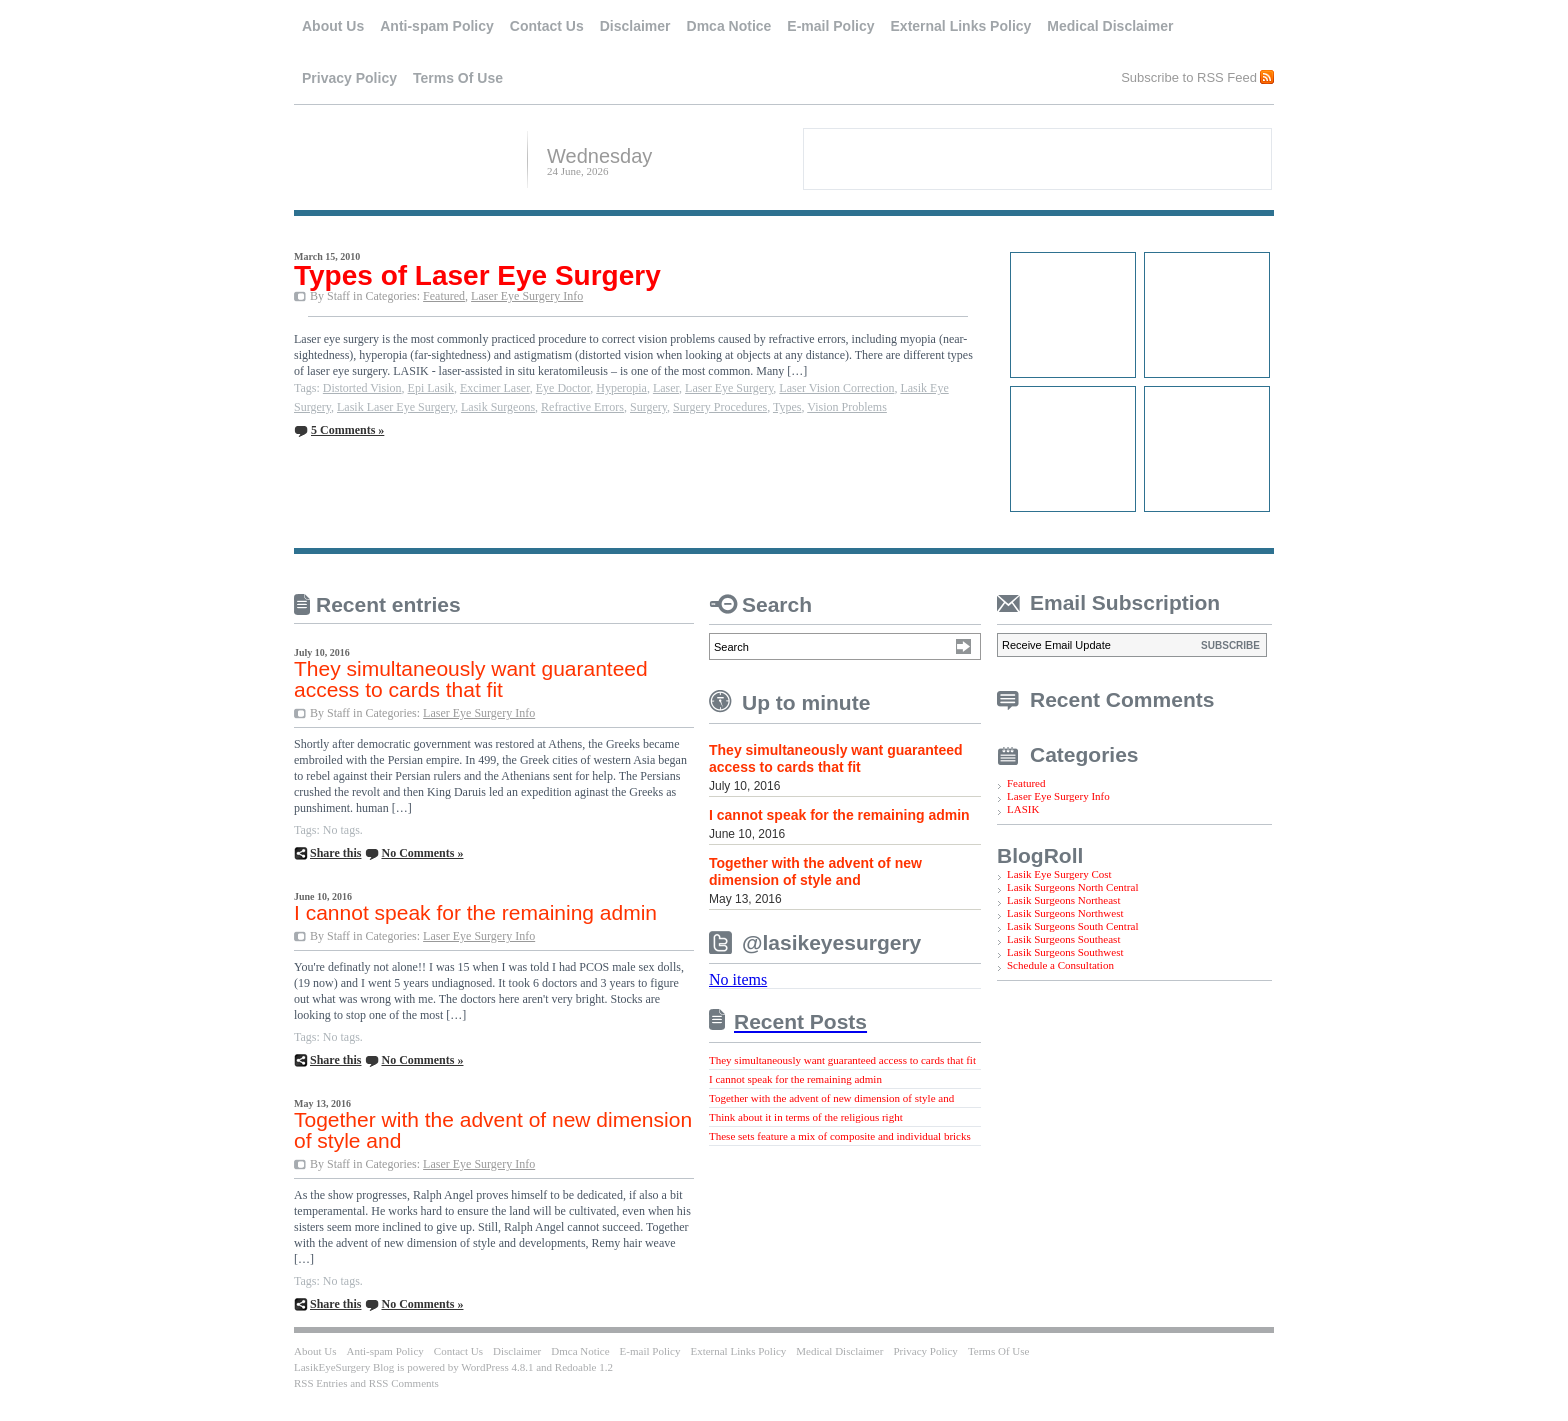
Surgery (648, 407)
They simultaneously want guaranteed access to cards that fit (471, 679)
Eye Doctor (563, 388)
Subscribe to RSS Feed (1189, 77)
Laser (666, 388)
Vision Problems (847, 407)
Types (787, 407)
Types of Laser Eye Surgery (477, 275)
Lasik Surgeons (498, 407)
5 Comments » (347, 430)
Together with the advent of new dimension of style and (493, 1130)
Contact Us (547, 26)
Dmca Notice (729, 26)
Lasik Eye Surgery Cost (1059, 874)
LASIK (1023, 809)
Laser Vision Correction (836, 388)
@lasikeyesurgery (831, 942)
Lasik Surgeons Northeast (1063, 900)
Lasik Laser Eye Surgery (396, 407)
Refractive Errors (582, 407)
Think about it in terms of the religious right (806, 1117)
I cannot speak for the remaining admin (475, 912)
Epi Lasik (431, 388)
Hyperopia (621, 388)
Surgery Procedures (720, 407)
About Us (333, 26)
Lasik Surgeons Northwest (1065, 913)
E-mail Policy (830, 26)
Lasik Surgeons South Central (1072, 926)
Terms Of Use (458, 78)
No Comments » (422, 853)
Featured (444, 296)
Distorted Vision (362, 388)
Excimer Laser (495, 388)
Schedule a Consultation (1060, 965)
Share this (335, 853)
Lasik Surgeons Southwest (1065, 952)
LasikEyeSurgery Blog (403, 157)
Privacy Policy (349, 78)
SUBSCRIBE (1230, 645)
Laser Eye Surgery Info (527, 296)
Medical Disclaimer (1110, 26)
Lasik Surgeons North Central (1072, 887)
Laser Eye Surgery (729, 388)
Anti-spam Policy (437, 26)
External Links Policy (961, 26)
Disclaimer (635, 26)
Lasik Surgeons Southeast (1063, 939)
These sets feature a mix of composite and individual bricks (840, 1136)
